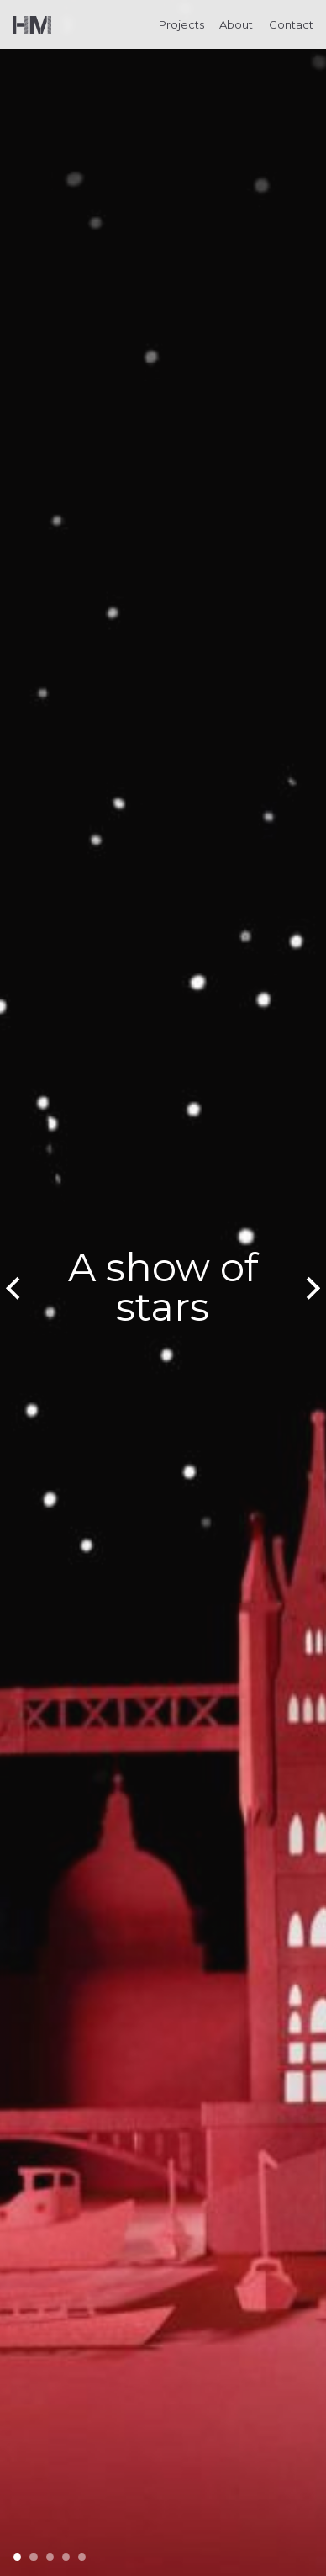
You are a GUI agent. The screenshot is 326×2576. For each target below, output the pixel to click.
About (236, 24)
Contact (291, 24)
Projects (181, 24)
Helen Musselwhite (32, 25)
